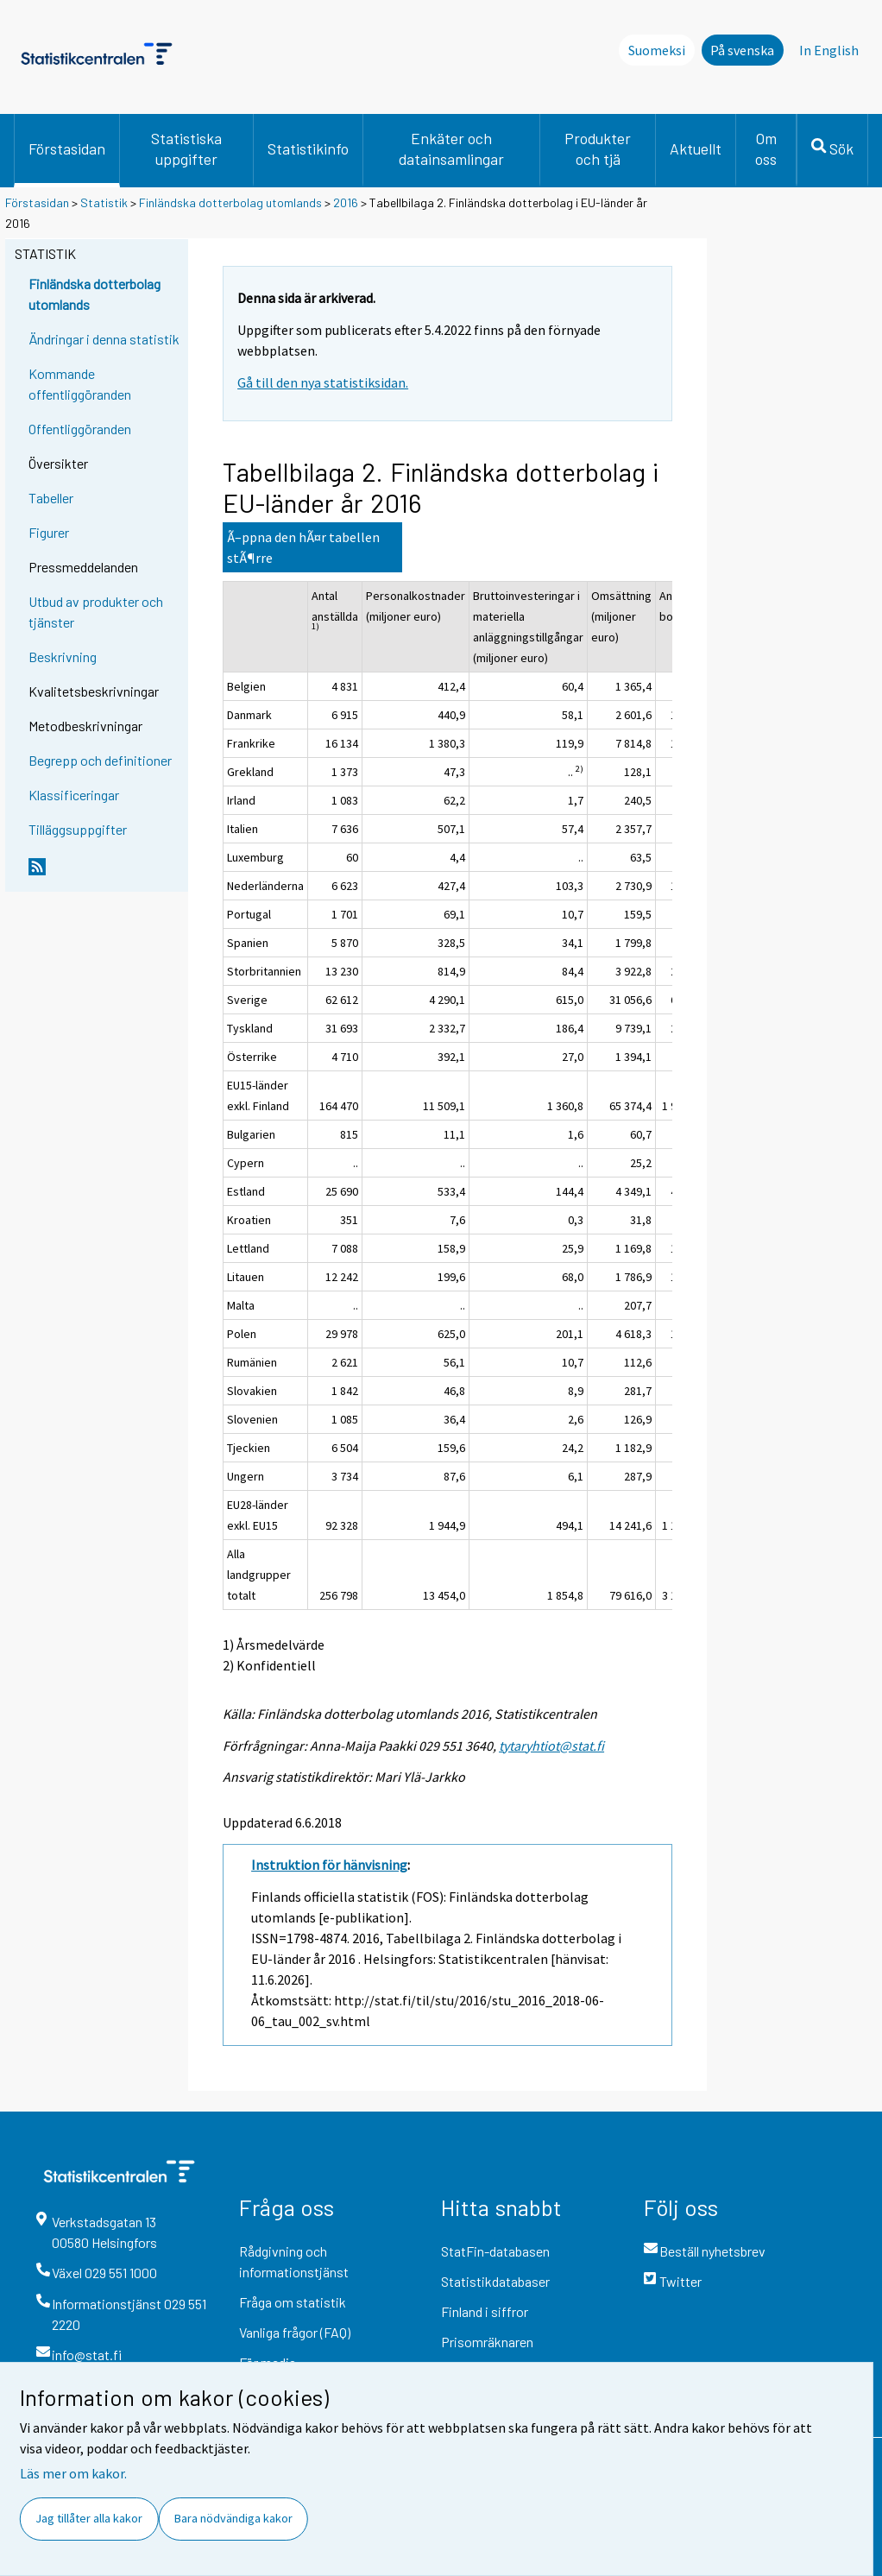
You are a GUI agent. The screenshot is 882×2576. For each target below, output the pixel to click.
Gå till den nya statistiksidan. (322, 382)
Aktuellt (695, 148)
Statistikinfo (308, 148)
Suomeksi (656, 50)
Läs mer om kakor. (73, 2473)
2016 (345, 202)
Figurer (48, 532)
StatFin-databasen (495, 2251)
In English (829, 50)
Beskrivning (62, 656)
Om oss (766, 148)
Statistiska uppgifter (186, 148)
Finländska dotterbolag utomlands (230, 202)
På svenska (742, 50)
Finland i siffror (484, 2311)
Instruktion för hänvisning (329, 1864)
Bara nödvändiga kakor (233, 2518)
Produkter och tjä (597, 148)
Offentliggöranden (79, 428)
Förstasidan (66, 148)
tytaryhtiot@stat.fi (551, 1745)
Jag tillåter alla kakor (88, 2518)
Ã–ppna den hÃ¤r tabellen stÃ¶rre (303, 547)
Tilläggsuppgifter (77, 829)
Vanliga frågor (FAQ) (294, 2332)
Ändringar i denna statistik (104, 339)
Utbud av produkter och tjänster (95, 611)
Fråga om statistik (292, 2302)
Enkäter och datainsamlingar (451, 148)
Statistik (104, 202)
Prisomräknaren (487, 2341)
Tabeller (50, 497)
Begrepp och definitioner (100, 760)
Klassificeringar (73, 794)
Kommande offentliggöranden (79, 383)
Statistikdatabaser (495, 2281)
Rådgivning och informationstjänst (294, 2261)
